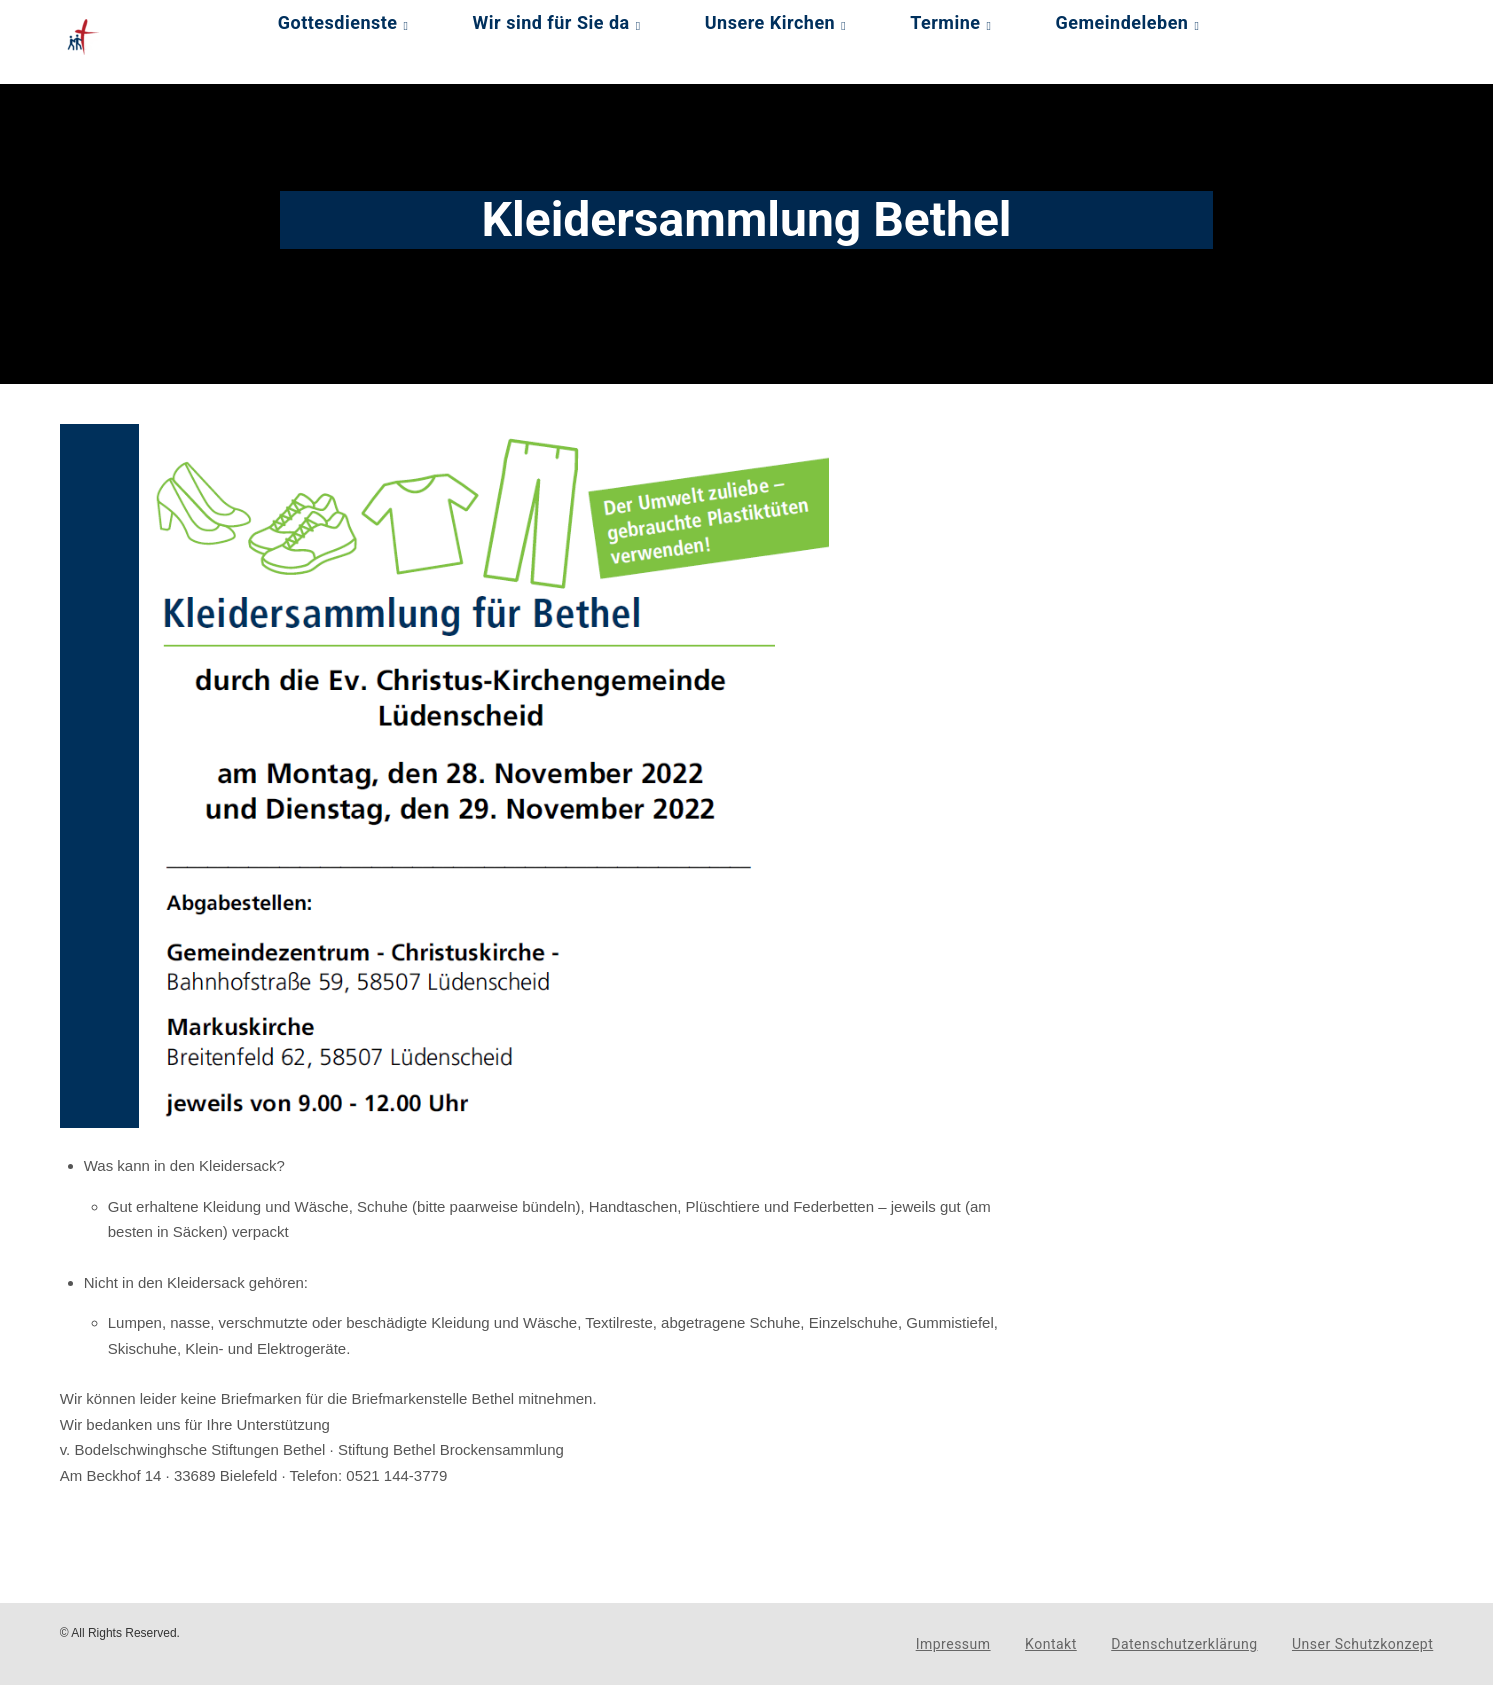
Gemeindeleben (1122, 22)
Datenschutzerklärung (1184, 1644)
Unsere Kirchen (770, 22)
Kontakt (1051, 1644)
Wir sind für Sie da (551, 22)
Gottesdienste (338, 22)
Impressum (953, 1644)
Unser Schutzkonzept (1362, 1644)
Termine (945, 22)
